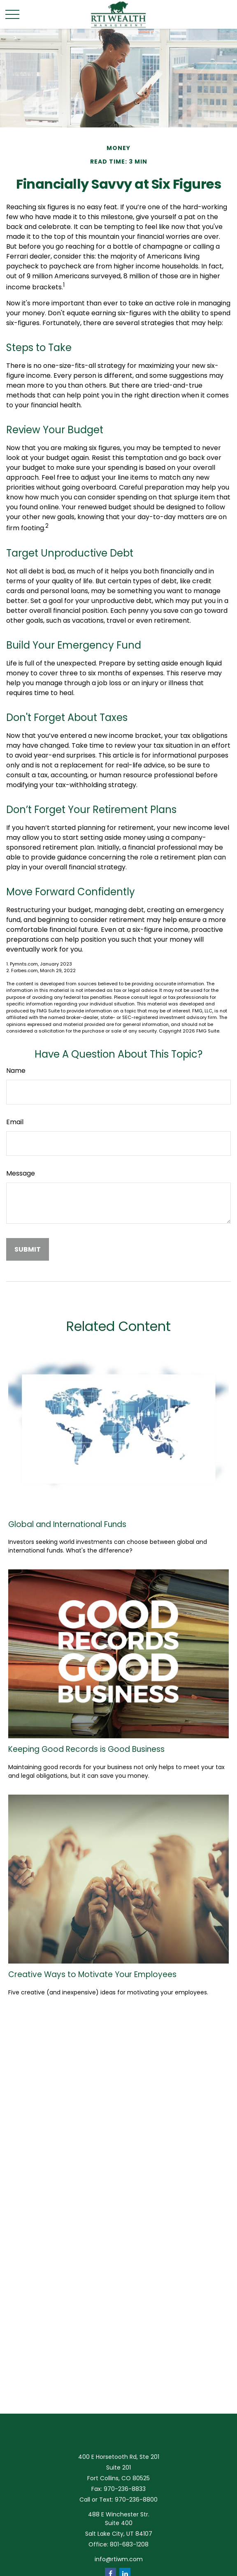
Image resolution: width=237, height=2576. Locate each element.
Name (16, 1070)
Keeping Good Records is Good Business (86, 1749)
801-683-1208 (129, 2544)
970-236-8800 (136, 2499)
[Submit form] (27, 1249)
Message (20, 1173)
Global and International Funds (67, 1524)
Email (14, 1122)
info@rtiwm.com (119, 2559)
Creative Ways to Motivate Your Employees (92, 1974)
